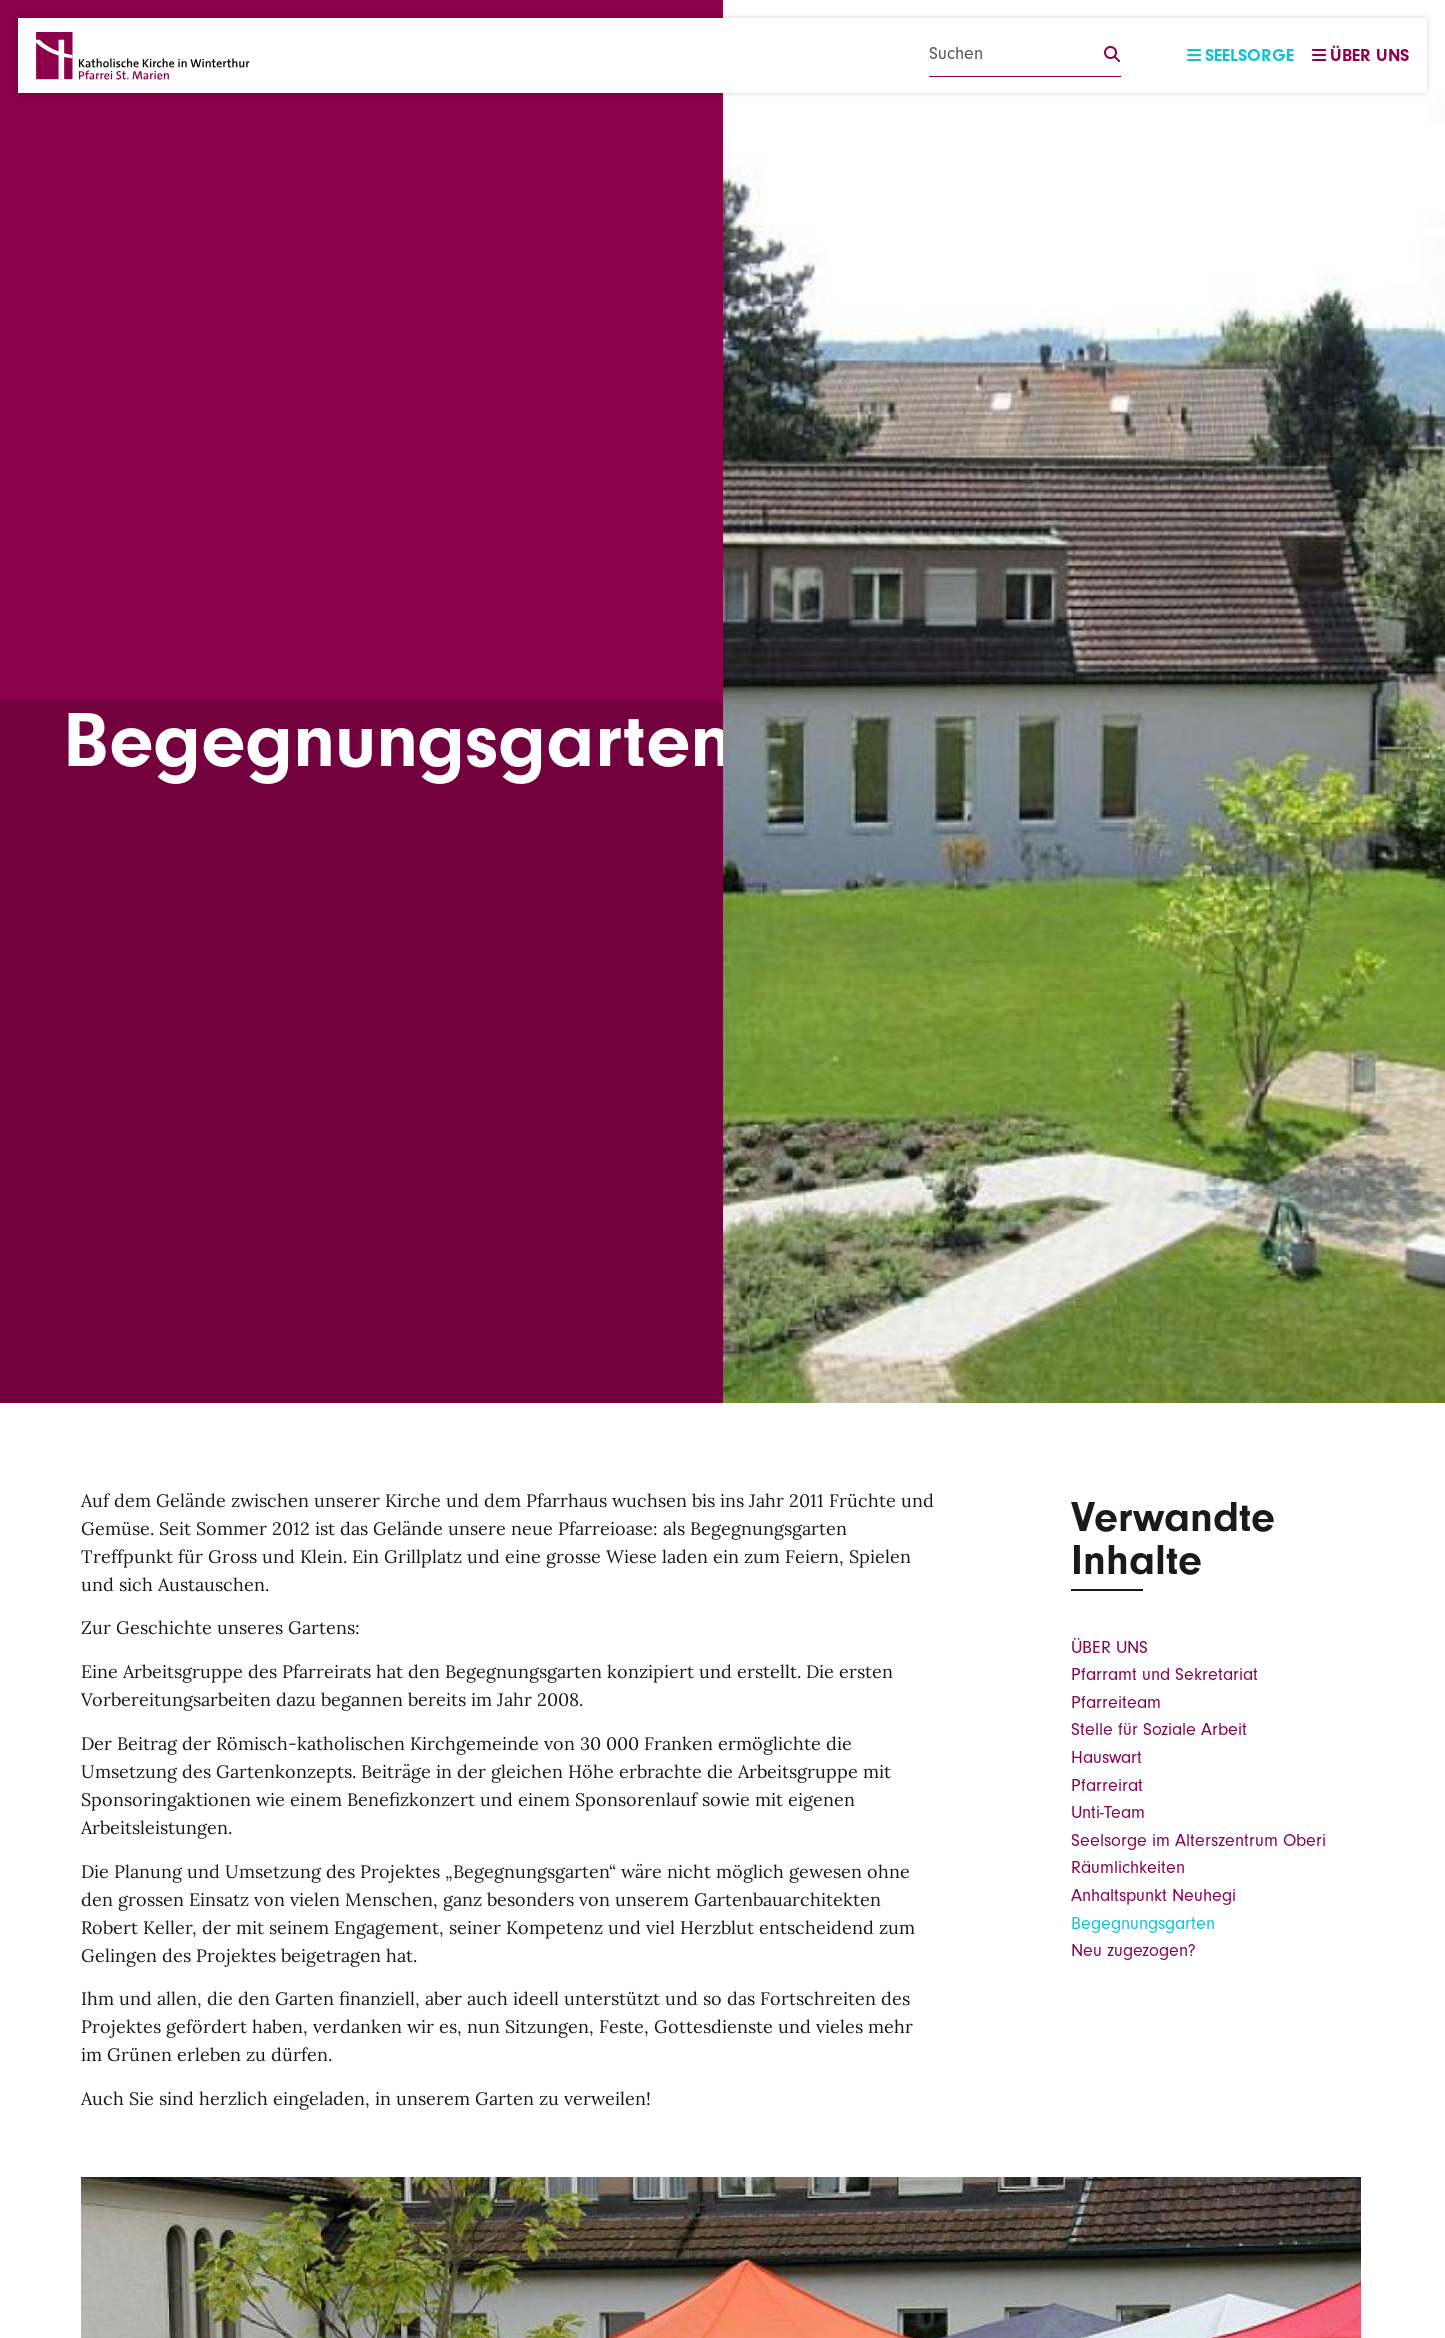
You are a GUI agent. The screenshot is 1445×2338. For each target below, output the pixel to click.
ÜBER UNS (1109, 1647)
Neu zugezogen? (1133, 1950)
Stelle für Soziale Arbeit (1159, 1729)
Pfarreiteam (1116, 1702)
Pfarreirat (1107, 1785)
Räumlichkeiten (1128, 1867)
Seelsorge (1240, 55)
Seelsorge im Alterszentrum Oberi (1198, 1840)
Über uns (1360, 55)
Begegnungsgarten (1143, 1923)
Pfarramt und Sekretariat (1164, 1674)
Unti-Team (1108, 1812)
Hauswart (1106, 1757)
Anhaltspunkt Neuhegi (1153, 1895)
